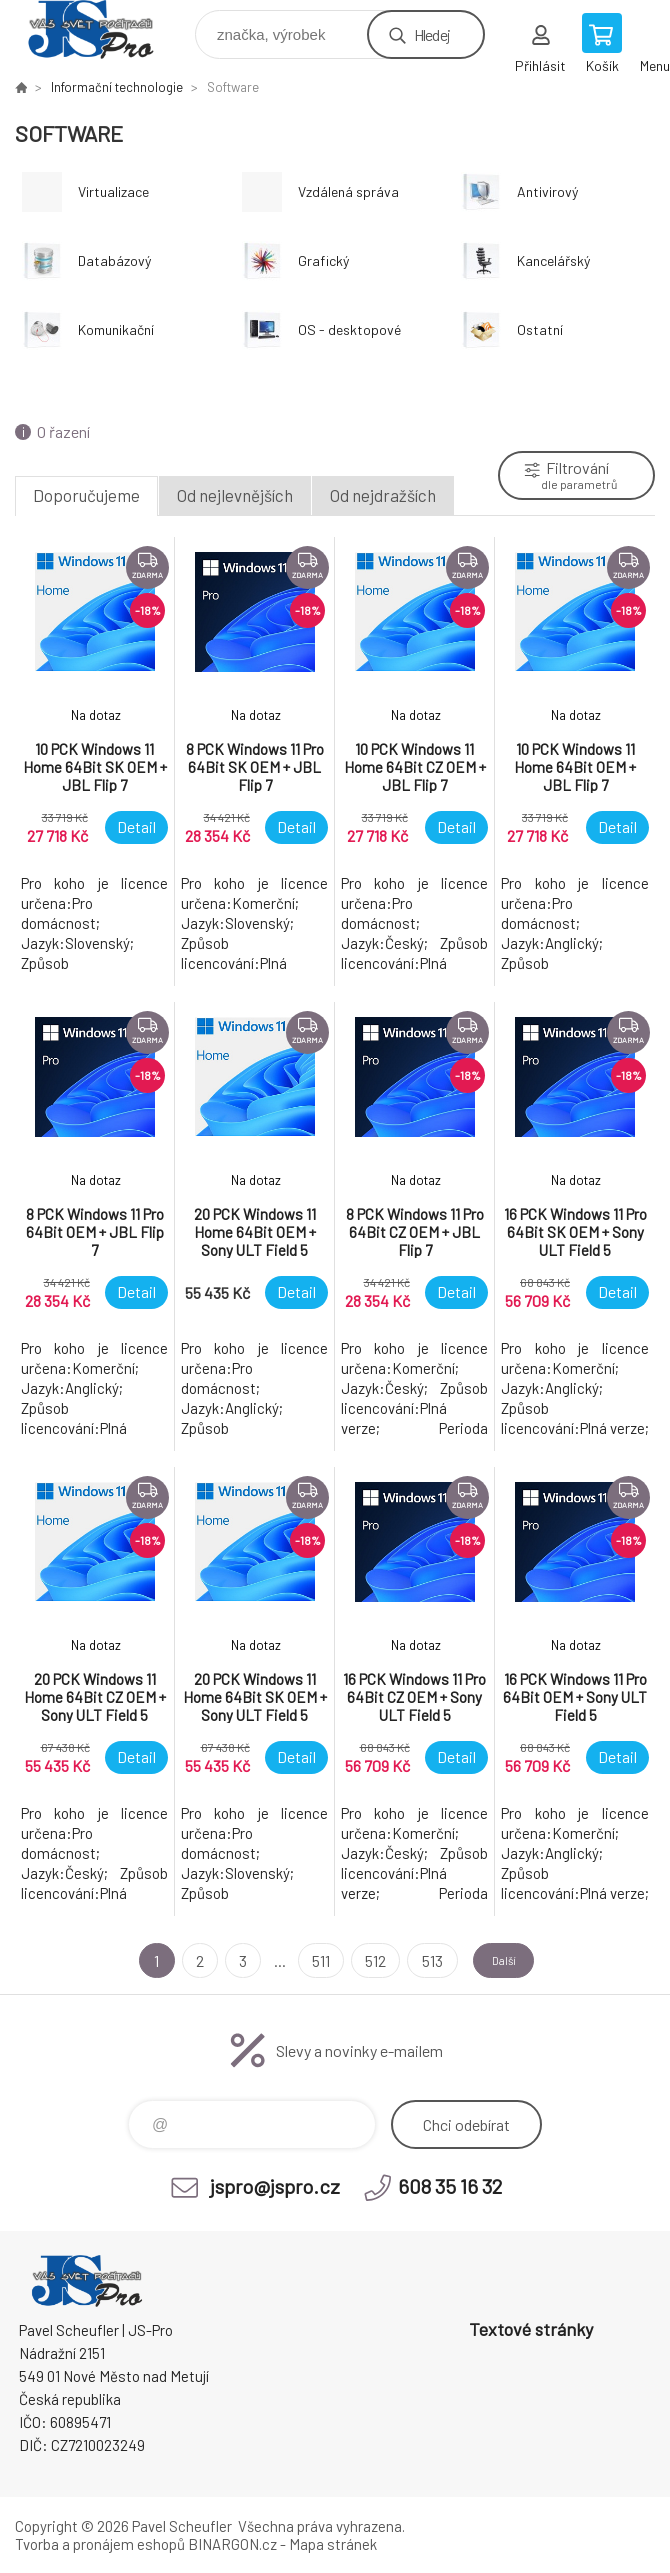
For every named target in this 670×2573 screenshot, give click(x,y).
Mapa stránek (333, 2544)
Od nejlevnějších (235, 495)
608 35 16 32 (450, 2186)
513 (418, 1960)
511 (308, 1960)
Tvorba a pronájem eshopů (100, 2544)
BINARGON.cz (232, 2544)
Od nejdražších (383, 495)
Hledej (432, 34)
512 (362, 1960)
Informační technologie (117, 87)
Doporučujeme (86, 495)
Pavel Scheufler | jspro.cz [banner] (103, 29)
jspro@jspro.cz (275, 2186)
